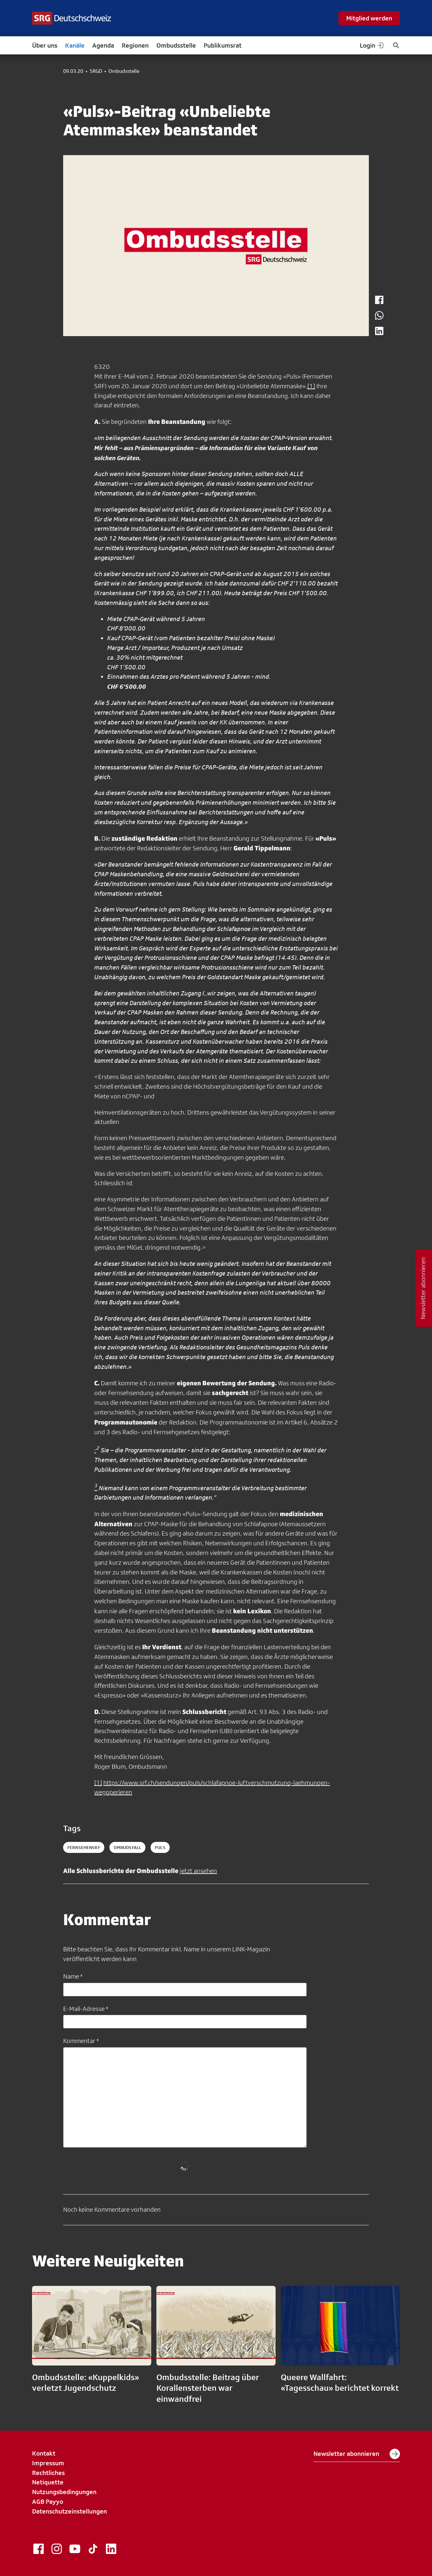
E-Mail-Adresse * (85, 2008)
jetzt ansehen (198, 1870)
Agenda (103, 45)
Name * (73, 1976)
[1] (311, 386)
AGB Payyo (47, 2501)
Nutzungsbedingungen (64, 2491)
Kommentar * (81, 2040)
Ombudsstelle (176, 45)
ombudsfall (127, 1847)
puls (160, 1847)
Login (372, 45)
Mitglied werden (369, 18)
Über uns (44, 45)
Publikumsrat (223, 45)
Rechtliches (48, 2472)
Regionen (135, 45)
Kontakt (43, 2453)
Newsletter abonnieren (356, 2454)
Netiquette (47, 2482)
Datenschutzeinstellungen (69, 2511)
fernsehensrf (83, 1847)
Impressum (48, 2463)
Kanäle (75, 45)
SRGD (96, 71)
